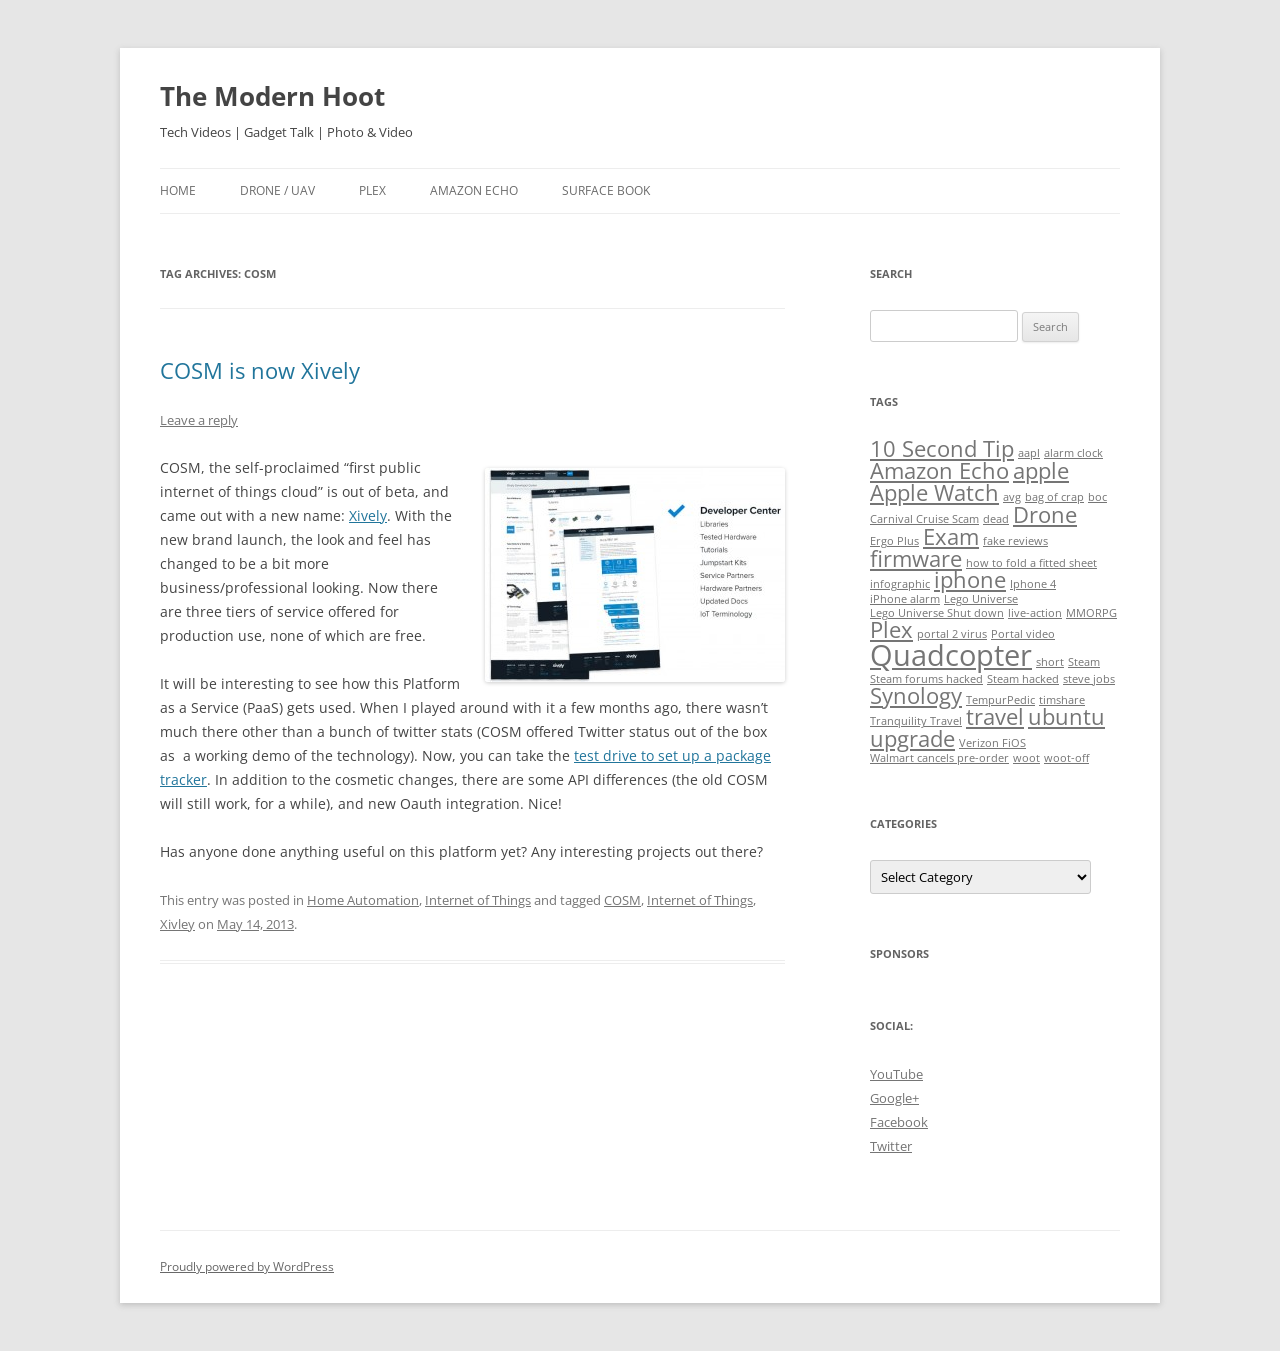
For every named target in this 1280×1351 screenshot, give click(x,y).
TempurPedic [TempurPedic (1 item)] (1000, 700)
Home (178, 190)
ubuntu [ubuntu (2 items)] (1066, 716)
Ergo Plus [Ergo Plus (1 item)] (894, 541)
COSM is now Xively (260, 370)
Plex (372, 190)
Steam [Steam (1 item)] (1084, 662)
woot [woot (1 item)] (1026, 758)
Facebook (899, 1122)
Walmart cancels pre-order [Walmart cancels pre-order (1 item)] (939, 758)
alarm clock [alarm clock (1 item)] (1073, 453)
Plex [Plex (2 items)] (891, 629)
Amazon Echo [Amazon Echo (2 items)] (939, 470)
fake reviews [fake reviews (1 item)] (1015, 541)
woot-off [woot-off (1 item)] (1066, 758)
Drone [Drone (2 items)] (1045, 514)
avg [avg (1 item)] (1012, 497)
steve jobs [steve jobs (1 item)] (1089, 679)
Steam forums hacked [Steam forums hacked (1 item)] (926, 679)
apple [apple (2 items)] (1041, 470)
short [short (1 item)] (1050, 662)
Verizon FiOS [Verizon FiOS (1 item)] (992, 743)
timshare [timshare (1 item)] (1062, 700)
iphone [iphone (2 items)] (970, 579)
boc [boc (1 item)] (1097, 497)
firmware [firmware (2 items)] (916, 558)
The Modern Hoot (272, 96)
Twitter (891, 1146)
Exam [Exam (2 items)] (951, 536)
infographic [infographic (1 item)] (900, 584)
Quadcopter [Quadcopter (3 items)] (951, 655)
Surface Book (606, 190)
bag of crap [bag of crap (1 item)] (1054, 497)
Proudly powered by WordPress (247, 1266)
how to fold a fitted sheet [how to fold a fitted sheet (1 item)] (1031, 563)
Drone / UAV (277, 190)
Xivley (177, 924)
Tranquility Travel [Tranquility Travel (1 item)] (916, 721)
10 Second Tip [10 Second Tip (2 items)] (942, 448)
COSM (622, 900)
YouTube (896, 1074)
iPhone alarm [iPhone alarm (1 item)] (905, 599)
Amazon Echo (474, 190)
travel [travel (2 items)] (995, 716)
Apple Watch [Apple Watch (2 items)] (934, 492)
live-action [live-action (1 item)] (1035, 613)
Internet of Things (478, 900)
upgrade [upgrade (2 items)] (912, 738)
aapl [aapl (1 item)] (1029, 453)
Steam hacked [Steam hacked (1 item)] (1023, 679)
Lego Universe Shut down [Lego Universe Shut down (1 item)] (937, 613)
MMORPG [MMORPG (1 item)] (1091, 613)
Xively (368, 515)
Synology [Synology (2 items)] (916, 695)
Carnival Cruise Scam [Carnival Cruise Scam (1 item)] (924, 519)
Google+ (894, 1098)
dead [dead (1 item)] (996, 519)
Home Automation (363, 900)
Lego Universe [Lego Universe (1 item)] (981, 599)
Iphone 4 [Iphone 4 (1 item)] (1033, 584)
